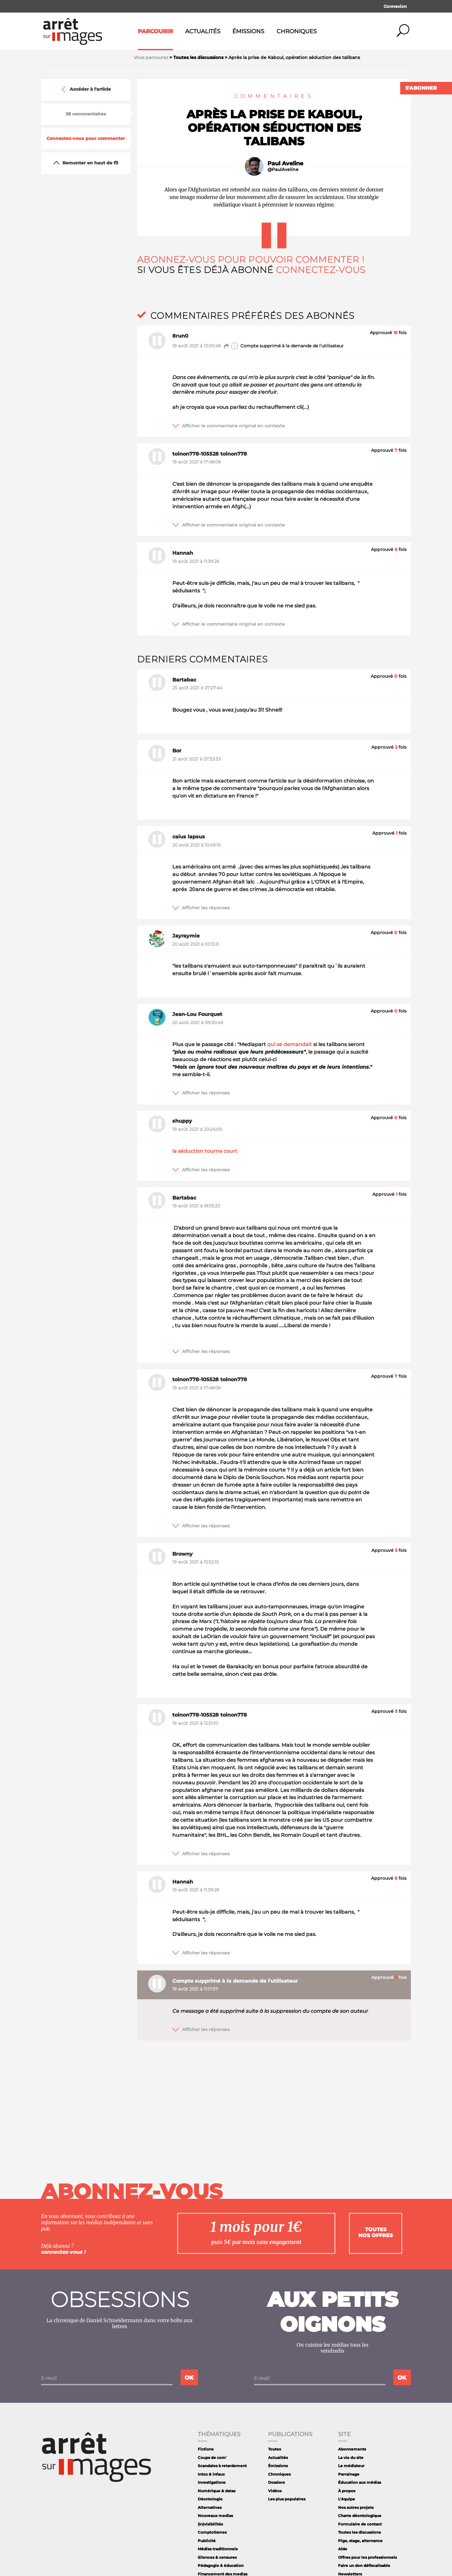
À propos (346, 2490)
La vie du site (350, 2457)
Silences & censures (217, 2557)
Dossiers (276, 2482)
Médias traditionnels (218, 2549)
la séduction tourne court (204, 1151)
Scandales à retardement (222, 2465)
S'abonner (421, 88)
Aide (342, 2549)
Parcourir (155, 31)
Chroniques (297, 31)
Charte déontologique (359, 2515)
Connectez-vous (320, 270)
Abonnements (352, 2449)
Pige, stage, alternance (360, 2540)
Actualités (202, 31)
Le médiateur (351, 2465)
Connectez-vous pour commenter (85, 138)
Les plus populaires (286, 2499)
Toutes (274, 2449)
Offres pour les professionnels (367, 2557)
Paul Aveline (285, 163)
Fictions (205, 2449)
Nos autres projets (356, 2507)
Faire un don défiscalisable (364, 2565)
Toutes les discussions (359, 2532)
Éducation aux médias (359, 2482)
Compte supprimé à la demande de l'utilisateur (283, 346)
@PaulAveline (283, 169)
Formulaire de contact (360, 2524)
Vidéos (275, 2490)
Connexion (395, 6)
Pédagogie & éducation (221, 2565)
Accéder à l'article (86, 89)
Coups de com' (212, 2457)
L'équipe (346, 2499)
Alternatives (210, 2507)
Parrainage (348, 2474)
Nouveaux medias (215, 2515)
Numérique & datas (216, 2490)
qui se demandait (289, 1044)
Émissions (248, 31)
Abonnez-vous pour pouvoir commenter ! (250, 259)
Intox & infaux (211, 2474)
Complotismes (212, 2532)
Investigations (211, 2482)
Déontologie (210, 2499)
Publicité (207, 2540)
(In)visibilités (210, 2524)
